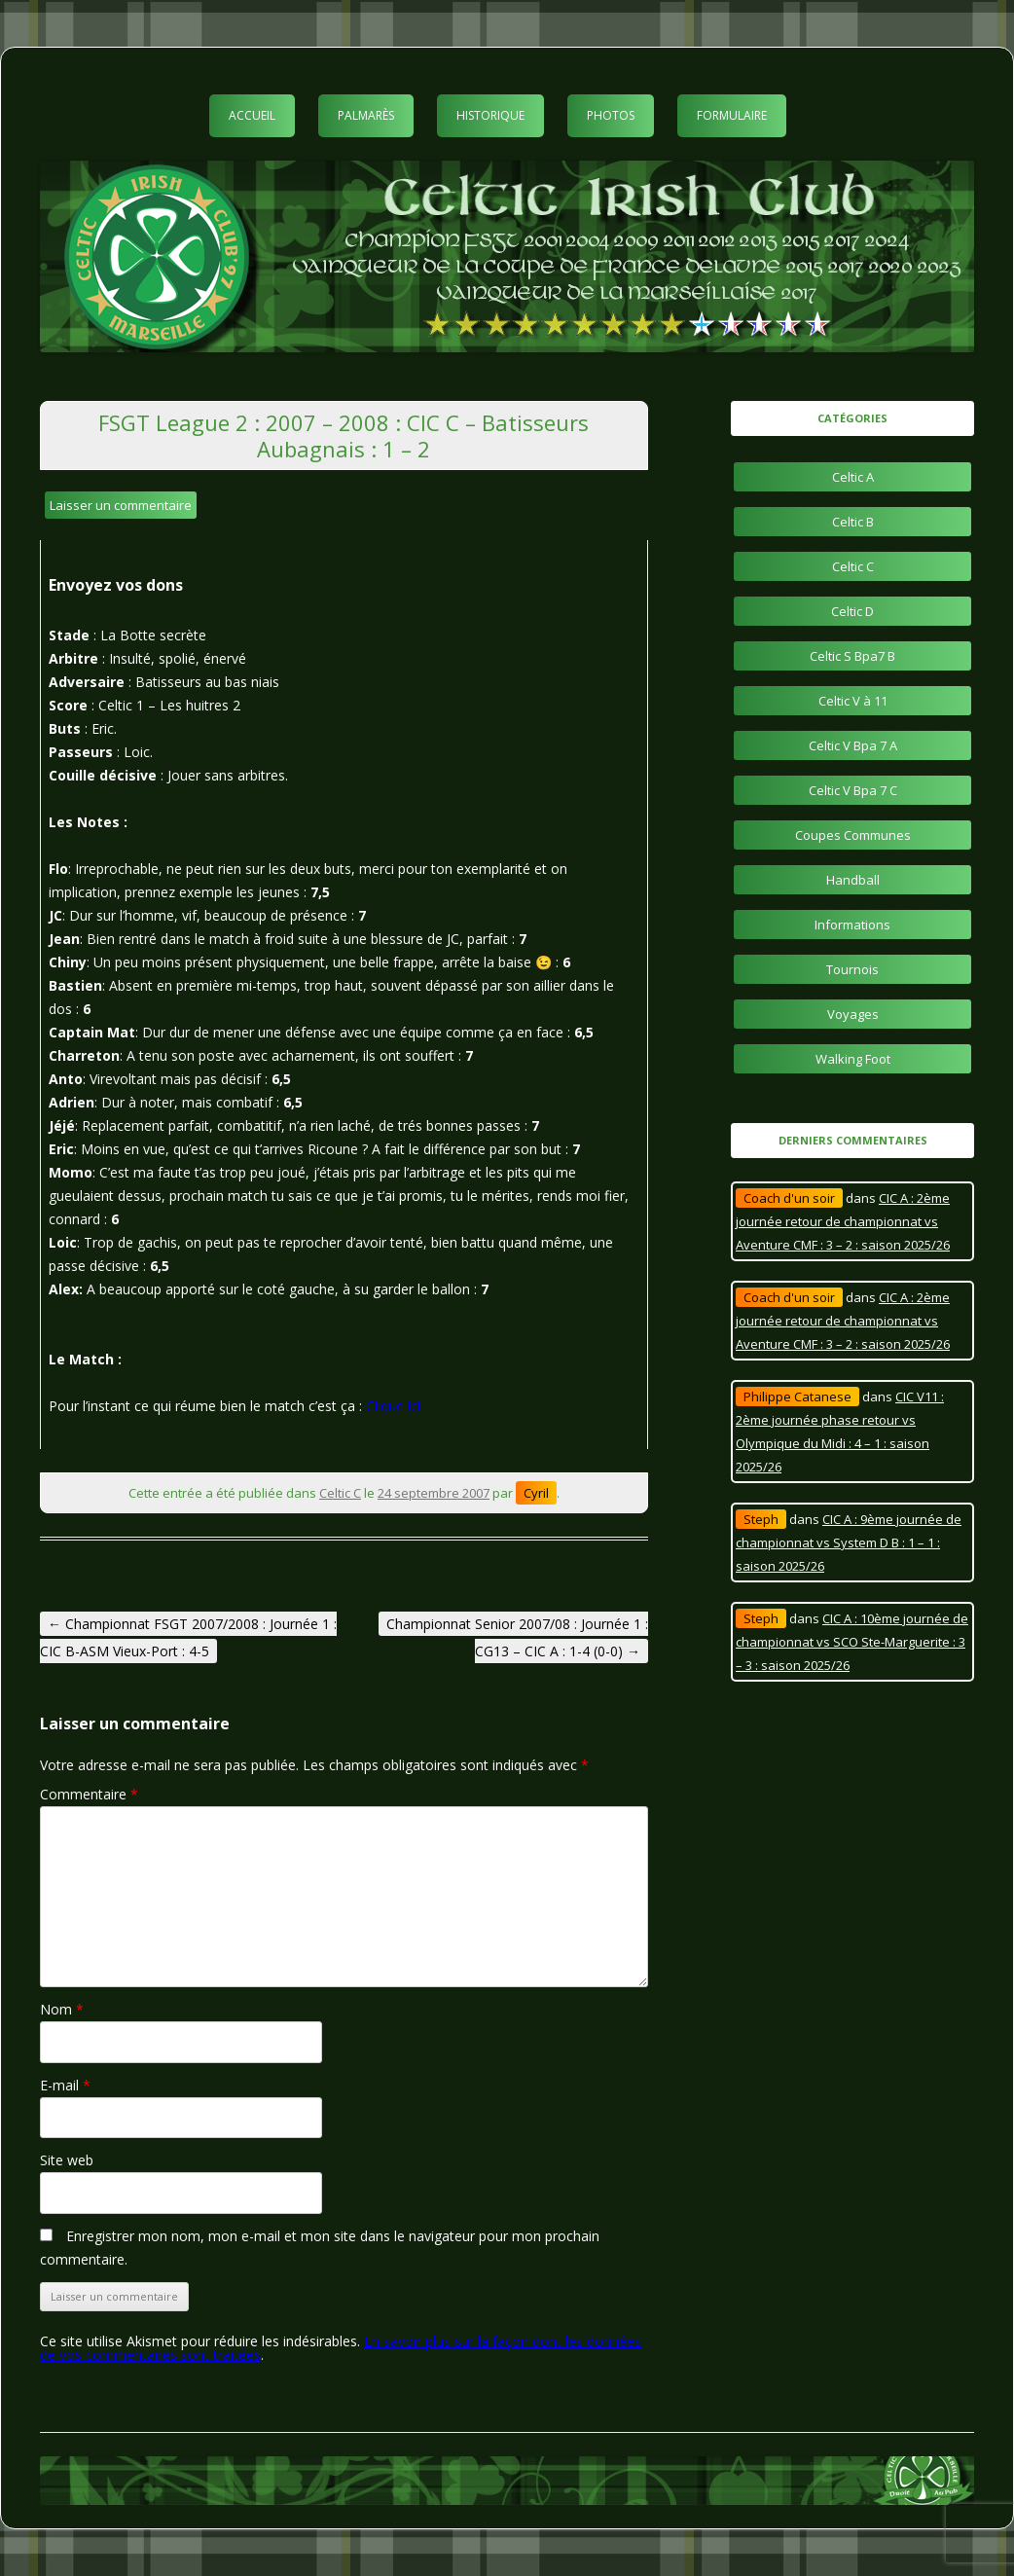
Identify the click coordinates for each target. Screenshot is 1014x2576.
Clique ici (393, 1406)
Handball (853, 880)
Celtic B (853, 521)
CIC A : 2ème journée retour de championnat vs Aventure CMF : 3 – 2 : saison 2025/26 (843, 1221)
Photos (610, 115)
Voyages (853, 1014)
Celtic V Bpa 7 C (853, 790)
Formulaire (732, 115)
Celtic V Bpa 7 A (853, 745)
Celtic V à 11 (852, 700)
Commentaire (89, 1794)
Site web (66, 2160)
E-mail (65, 2085)
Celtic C (340, 1493)
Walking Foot (852, 1059)
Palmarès (366, 115)
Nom (62, 2009)
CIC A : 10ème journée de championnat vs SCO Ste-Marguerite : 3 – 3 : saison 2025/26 (852, 1642)
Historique (490, 115)
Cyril (536, 1493)
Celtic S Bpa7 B (852, 656)
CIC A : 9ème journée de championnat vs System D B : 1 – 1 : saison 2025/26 (848, 1542)
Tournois (852, 969)
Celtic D (852, 611)
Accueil (252, 115)
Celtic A (853, 477)
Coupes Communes (853, 835)
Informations (852, 924)
